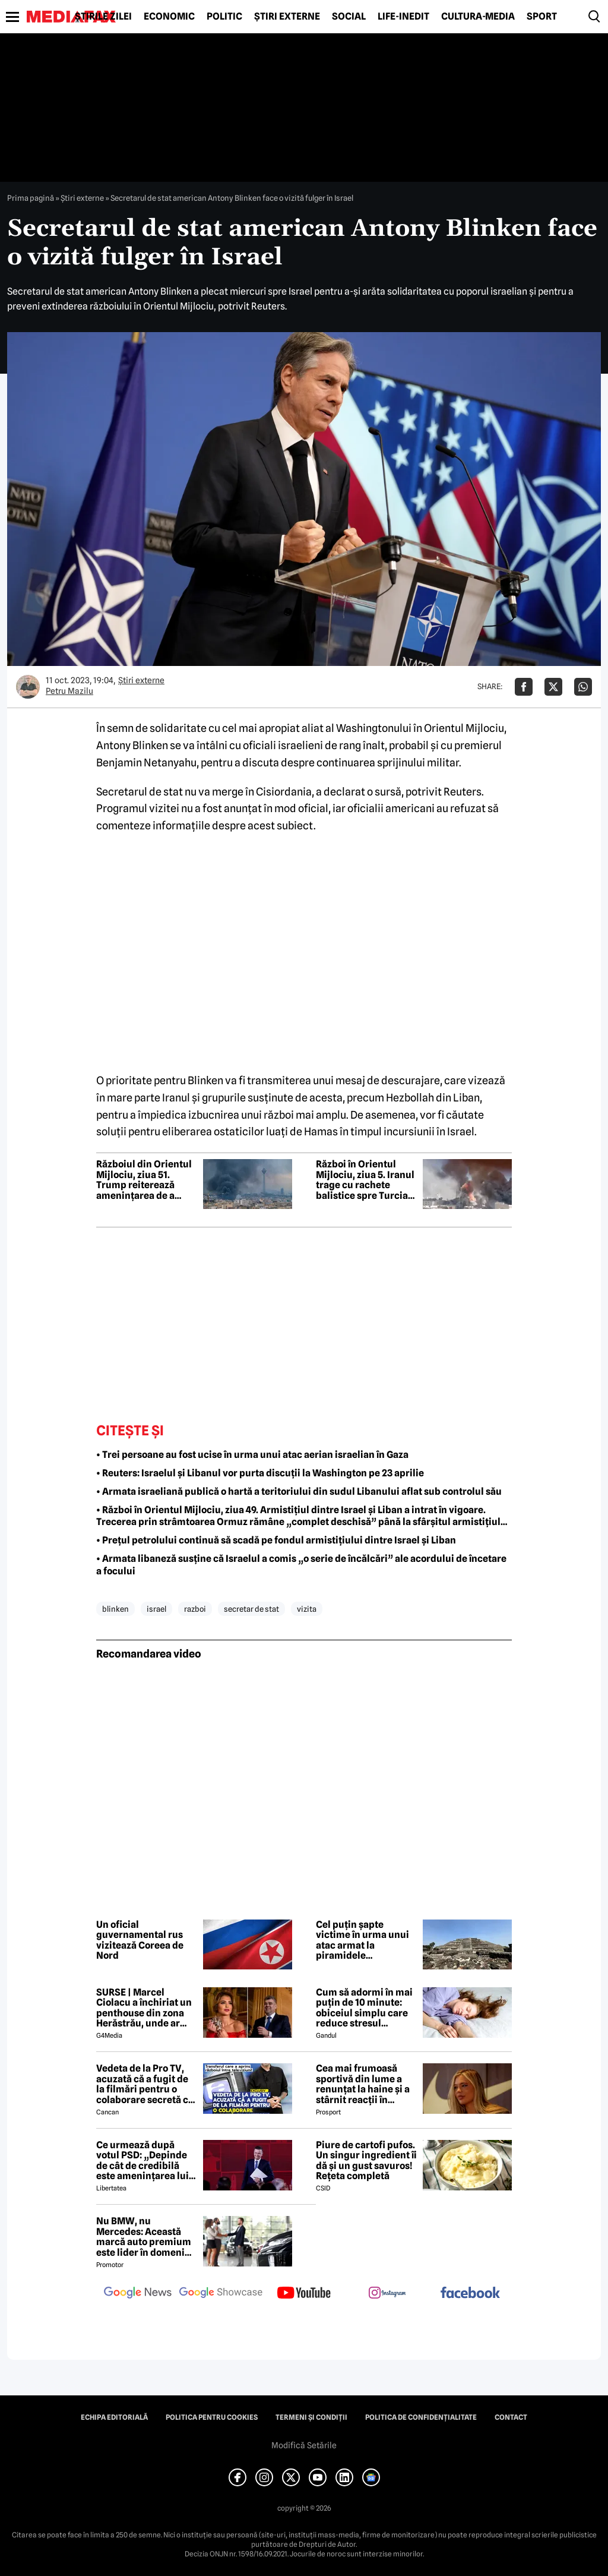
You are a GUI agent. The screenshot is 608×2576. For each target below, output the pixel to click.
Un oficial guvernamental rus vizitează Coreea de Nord (139, 1940)
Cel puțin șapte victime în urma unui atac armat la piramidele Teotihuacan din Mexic (362, 1940)
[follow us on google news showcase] (220, 2294)
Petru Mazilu (69, 691)
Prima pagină (30, 198)
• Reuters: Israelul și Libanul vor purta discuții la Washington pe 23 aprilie (260, 1473)
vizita (306, 1609)
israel (156, 1609)
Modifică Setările (304, 2445)
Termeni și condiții (311, 2417)
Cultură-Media (478, 16)
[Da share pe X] (553, 687)
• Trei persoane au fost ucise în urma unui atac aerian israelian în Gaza (252, 1454)
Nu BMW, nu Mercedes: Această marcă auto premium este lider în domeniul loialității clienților (145, 2237)
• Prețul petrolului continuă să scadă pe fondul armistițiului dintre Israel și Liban (276, 1540)
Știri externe (287, 16)
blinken (115, 1609)
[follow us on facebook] (470, 2293)
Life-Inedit (403, 16)
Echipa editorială (114, 2417)
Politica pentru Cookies (212, 2417)
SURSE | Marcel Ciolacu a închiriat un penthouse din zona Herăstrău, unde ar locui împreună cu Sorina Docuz (144, 2008)
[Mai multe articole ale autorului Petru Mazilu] (28, 687)
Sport (542, 16)
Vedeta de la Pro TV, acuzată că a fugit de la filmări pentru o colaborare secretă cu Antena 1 (145, 2084)
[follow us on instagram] (387, 2294)
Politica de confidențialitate (421, 2417)
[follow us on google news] (137, 2294)
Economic (169, 16)
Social (349, 16)
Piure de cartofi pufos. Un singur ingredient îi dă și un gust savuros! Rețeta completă (366, 2161)
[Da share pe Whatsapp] (583, 687)
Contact (511, 2417)
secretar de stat (251, 1609)
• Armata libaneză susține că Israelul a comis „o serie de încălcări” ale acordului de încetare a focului (301, 1565)
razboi (195, 1609)
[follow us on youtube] (304, 2294)
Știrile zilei (103, 16)
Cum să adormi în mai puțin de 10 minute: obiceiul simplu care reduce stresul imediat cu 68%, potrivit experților (364, 2008)
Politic (224, 16)
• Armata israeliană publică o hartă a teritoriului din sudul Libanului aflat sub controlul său (299, 1491)
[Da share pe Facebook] (524, 687)
